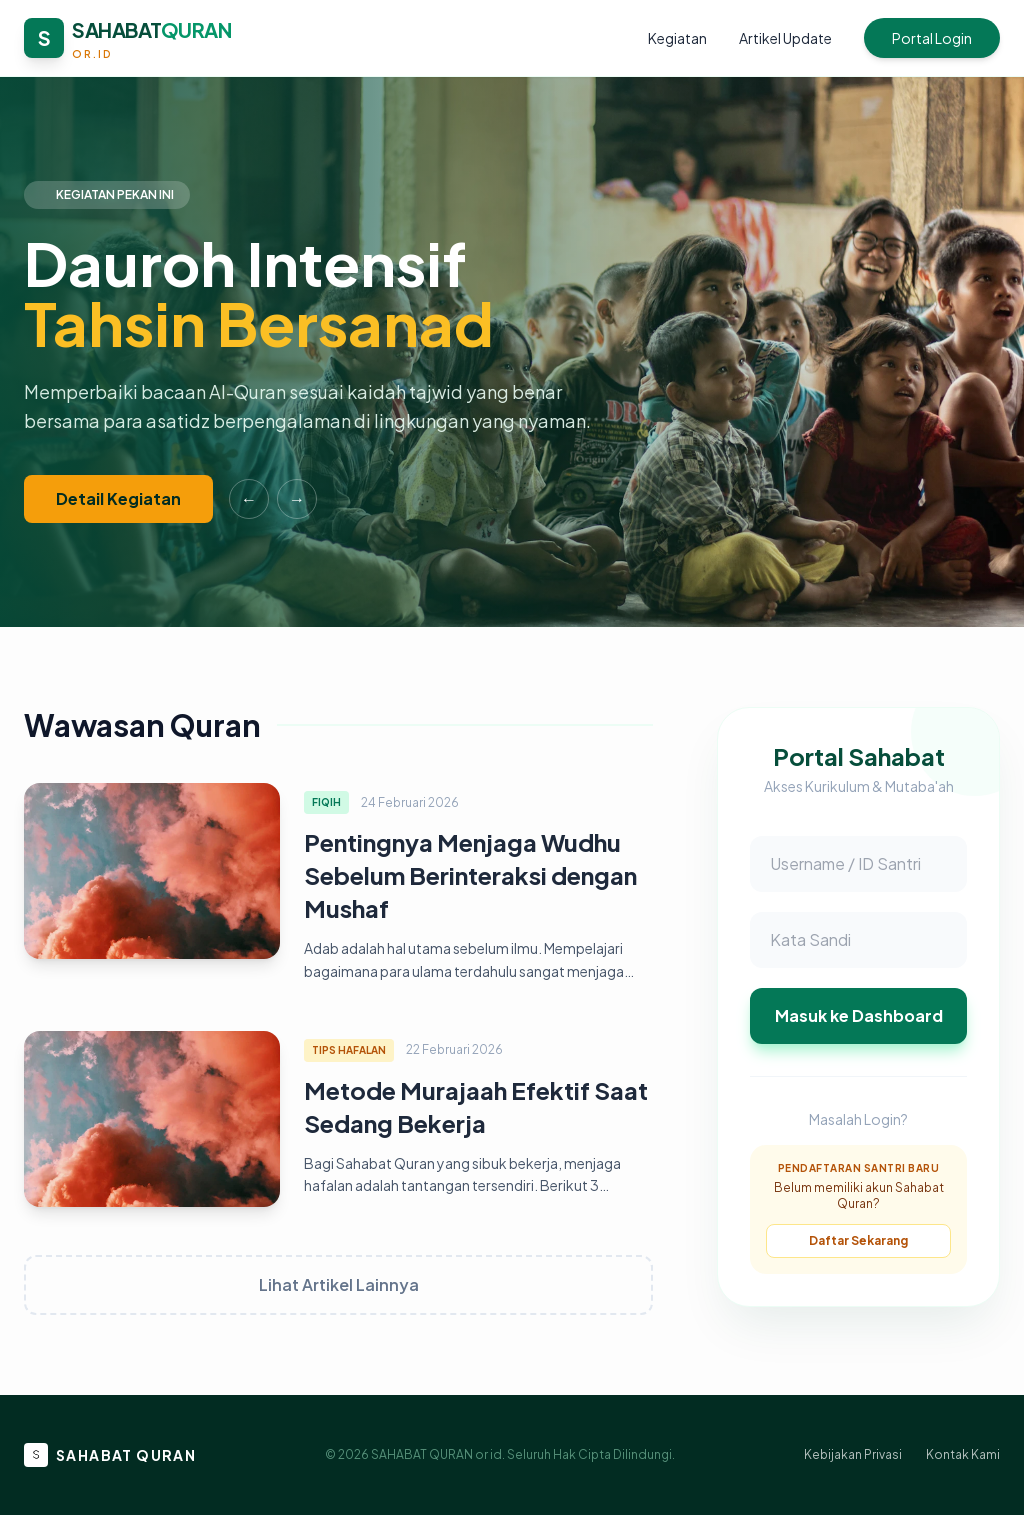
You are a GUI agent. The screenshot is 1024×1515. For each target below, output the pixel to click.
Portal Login (932, 38)
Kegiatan (677, 38)
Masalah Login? (858, 1119)
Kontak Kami (963, 1454)
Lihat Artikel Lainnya (339, 1284)
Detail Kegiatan (118, 498)
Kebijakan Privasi (853, 1454)
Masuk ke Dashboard (859, 1015)
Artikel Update (785, 38)
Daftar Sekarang (858, 1240)
